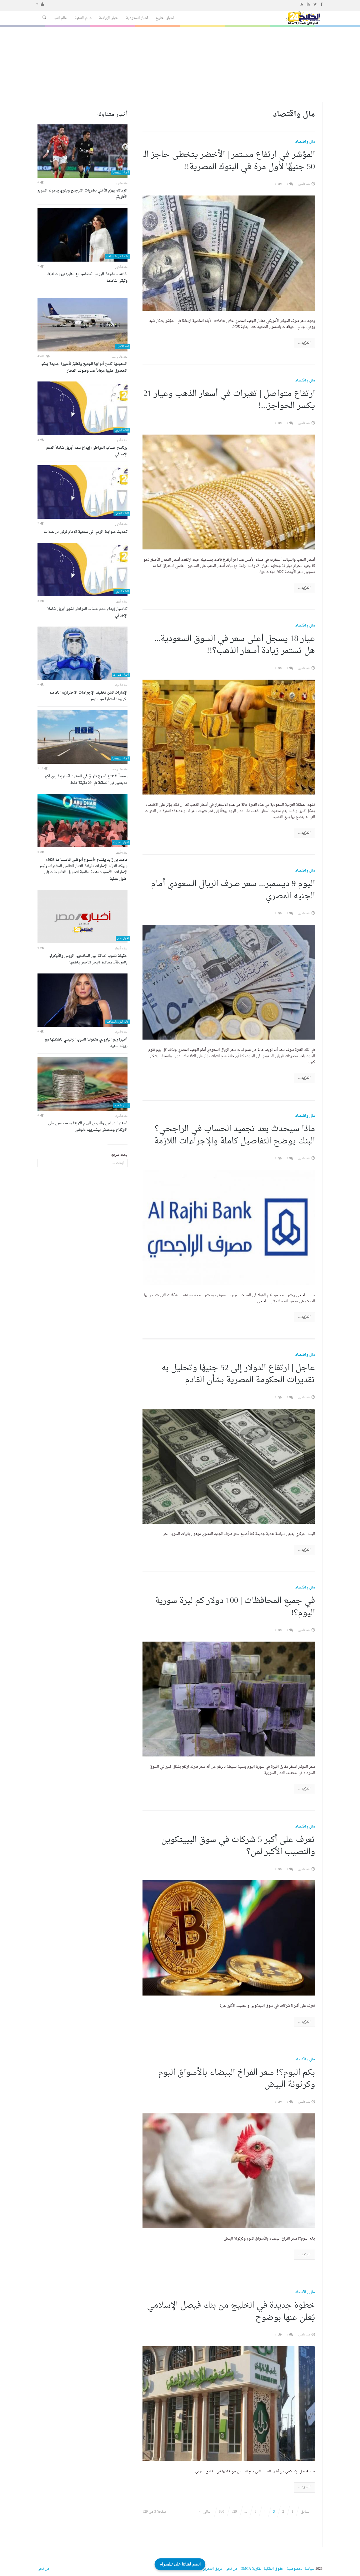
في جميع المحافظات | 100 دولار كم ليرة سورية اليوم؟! (241, 1631)
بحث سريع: (119, 1154)
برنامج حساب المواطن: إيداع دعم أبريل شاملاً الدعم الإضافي (87, 451)
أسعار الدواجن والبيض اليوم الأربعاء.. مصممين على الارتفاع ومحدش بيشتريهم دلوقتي (88, 1126)
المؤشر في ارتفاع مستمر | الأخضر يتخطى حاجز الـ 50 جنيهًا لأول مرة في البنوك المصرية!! (237, 166)
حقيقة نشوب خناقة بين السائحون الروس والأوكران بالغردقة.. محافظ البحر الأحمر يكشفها (88, 959)
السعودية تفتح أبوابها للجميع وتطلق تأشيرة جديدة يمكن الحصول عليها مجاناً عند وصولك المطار (84, 367)
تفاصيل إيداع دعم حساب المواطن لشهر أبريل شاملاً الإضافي (88, 612)
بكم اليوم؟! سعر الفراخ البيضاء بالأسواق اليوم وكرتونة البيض (230, 2103)
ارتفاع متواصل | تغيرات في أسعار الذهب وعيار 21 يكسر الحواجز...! (239, 412)
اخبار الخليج (165, 18)
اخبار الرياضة (108, 18)
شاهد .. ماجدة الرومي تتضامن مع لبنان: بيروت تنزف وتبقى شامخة (87, 277)
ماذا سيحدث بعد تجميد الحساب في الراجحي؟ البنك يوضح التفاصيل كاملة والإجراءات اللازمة (244, 1153)
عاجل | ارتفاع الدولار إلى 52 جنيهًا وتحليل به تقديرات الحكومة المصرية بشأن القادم (232, 1398)
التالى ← (205, 2536)
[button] (40, 4)
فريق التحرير (212, 2568)
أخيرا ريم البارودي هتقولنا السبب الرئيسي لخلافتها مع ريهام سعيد (86, 1043)
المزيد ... (304, 354)
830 (221, 2536)
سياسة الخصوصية (300, 2568)
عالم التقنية (83, 18)
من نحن (232, 2568)
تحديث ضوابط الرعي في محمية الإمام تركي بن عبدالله (86, 532)
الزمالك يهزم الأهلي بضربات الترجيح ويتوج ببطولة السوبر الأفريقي (83, 194)
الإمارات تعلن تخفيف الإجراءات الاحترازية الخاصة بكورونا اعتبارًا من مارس (88, 696)
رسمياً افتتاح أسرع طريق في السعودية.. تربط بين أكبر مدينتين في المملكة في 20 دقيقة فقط (86, 779)
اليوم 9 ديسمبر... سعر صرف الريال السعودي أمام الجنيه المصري (234, 902)
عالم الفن (60, 18)
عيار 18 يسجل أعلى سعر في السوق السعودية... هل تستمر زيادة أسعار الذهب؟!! (234, 657)
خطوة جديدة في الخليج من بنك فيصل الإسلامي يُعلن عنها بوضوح (242, 2335)
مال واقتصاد (305, 141)
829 (234, 2536)
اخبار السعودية (137, 18)
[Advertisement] (180, 65)
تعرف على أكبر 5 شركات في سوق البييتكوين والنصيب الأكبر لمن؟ (231, 1870)
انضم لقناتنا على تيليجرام (180, 2562)
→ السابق (308, 2536)
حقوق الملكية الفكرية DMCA (262, 2568)
